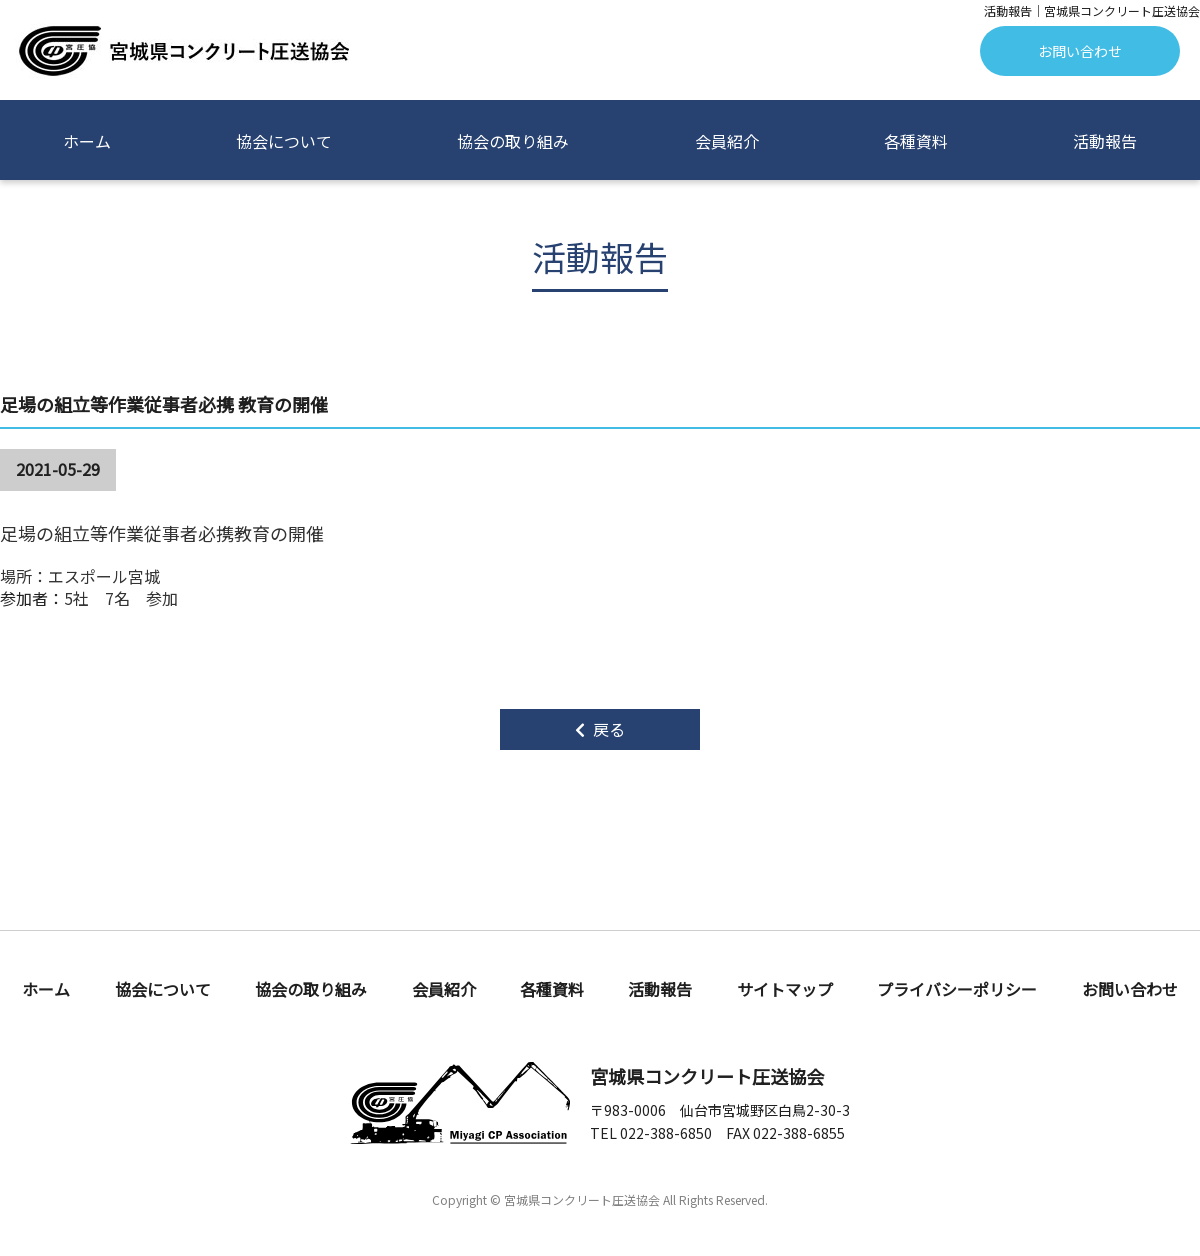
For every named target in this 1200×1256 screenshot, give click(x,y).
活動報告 (1105, 141)
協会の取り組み (513, 141)
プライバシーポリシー (957, 991)
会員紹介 (727, 141)
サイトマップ (785, 991)
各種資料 (916, 141)
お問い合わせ (1080, 51)
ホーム (87, 141)
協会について (284, 141)
